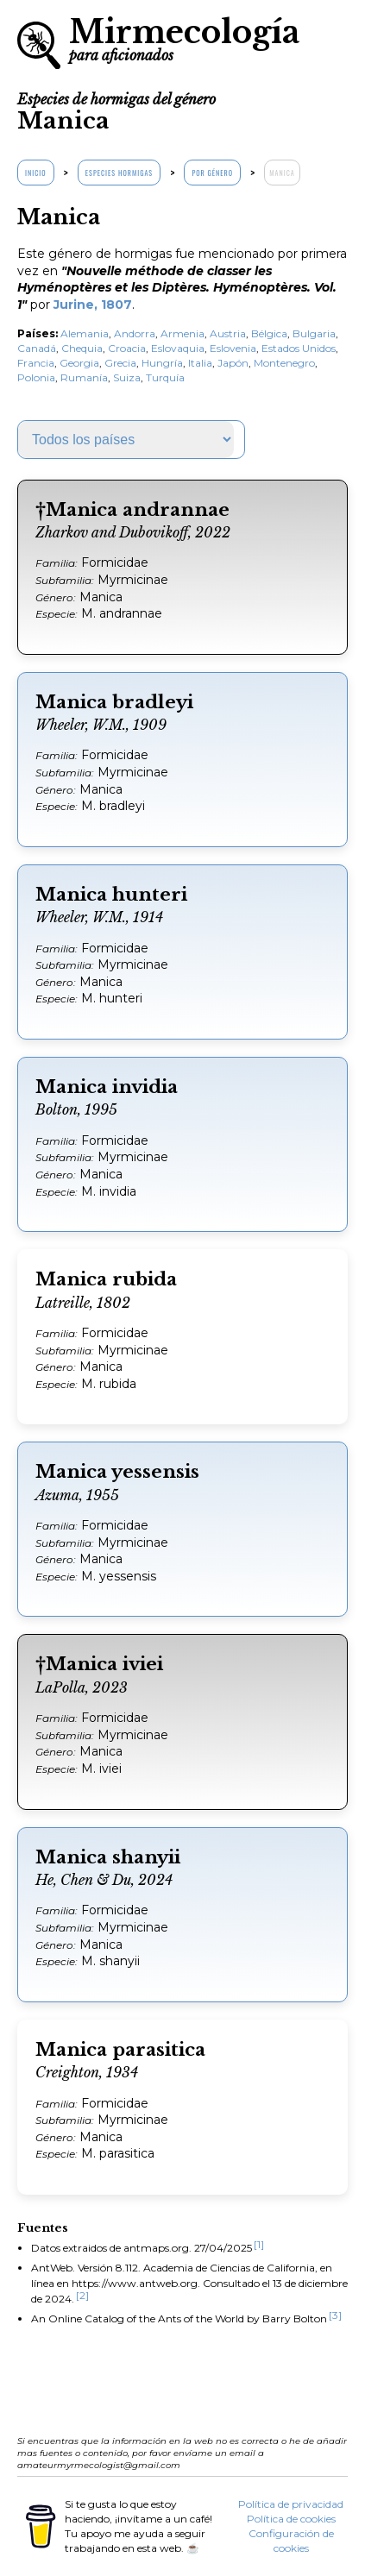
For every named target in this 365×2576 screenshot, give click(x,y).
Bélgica (269, 333)
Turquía (165, 377)
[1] (259, 2244)
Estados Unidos (298, 348)
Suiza (127, 377)
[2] (82, 2295)
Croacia (127, 348)
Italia (200, 362)
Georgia (79, 362)
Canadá (36, 348)
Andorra (134, 333)
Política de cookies (291, 2518)
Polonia (36, 377)
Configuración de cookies (291, 2540)
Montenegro (284, 362)
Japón (233, 362)
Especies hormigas (119, 172)
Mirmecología (184, 37)
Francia (35, 362)
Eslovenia (233, 348)
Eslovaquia (178, 348)
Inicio (36, 172)
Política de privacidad (290, 2503)
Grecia (120, 362)
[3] (335, 2315)
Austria (228, 333)
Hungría (162, 362)
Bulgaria (314, 333)
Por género (212, 172)
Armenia (182, 333)
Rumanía (84, 377)
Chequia (82, 348)
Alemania (84, 333)
